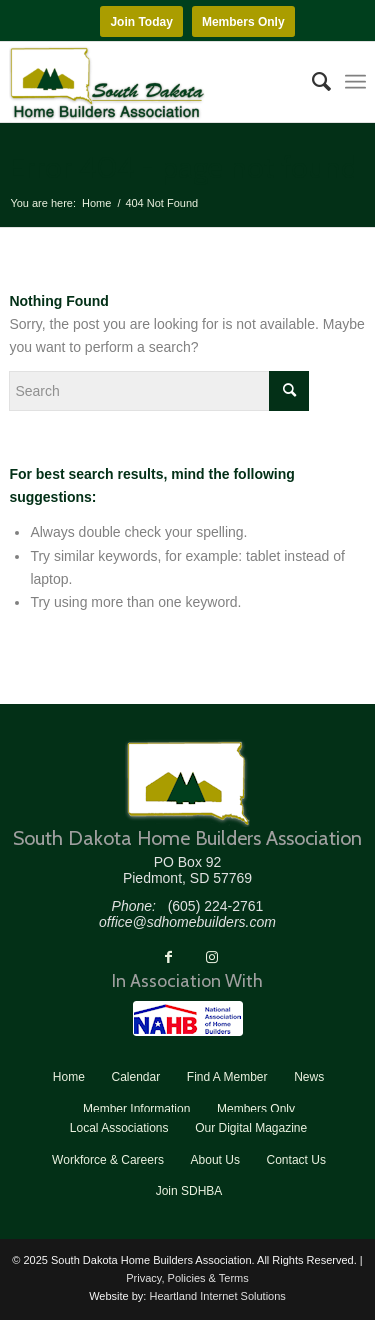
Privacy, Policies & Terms (187, 1278)
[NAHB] (188, 1018)
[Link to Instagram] (212, 957)
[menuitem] (311, 82)
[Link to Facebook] (168, 957)
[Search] (311, 82)
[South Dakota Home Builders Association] (151, 82)
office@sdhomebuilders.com (187, 922)
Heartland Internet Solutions (217, 1296)
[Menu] (355, 82)
